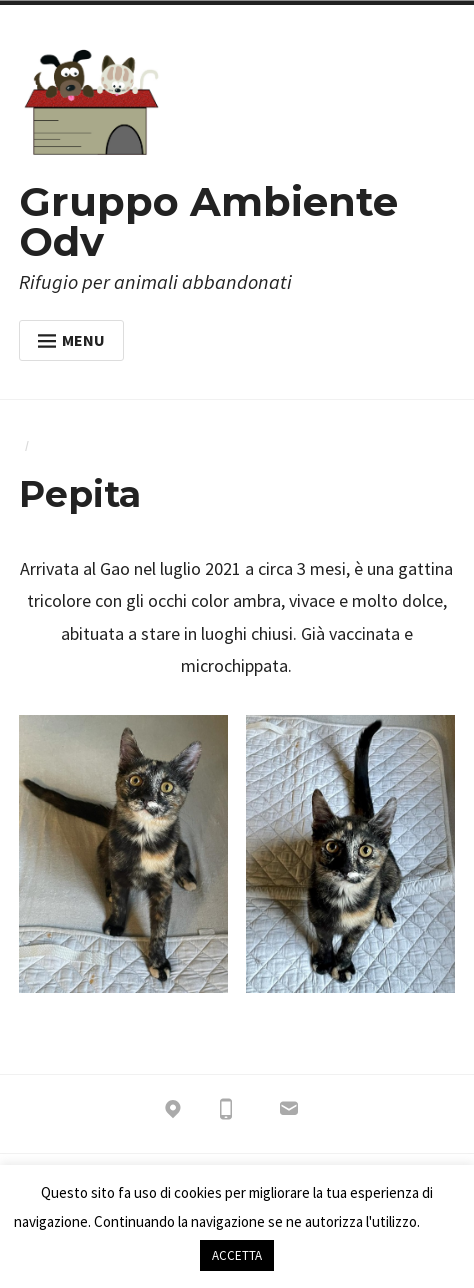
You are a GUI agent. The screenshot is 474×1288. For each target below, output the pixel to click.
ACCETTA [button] (237, 1255)
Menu (71, 340)
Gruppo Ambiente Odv (208, 221)
